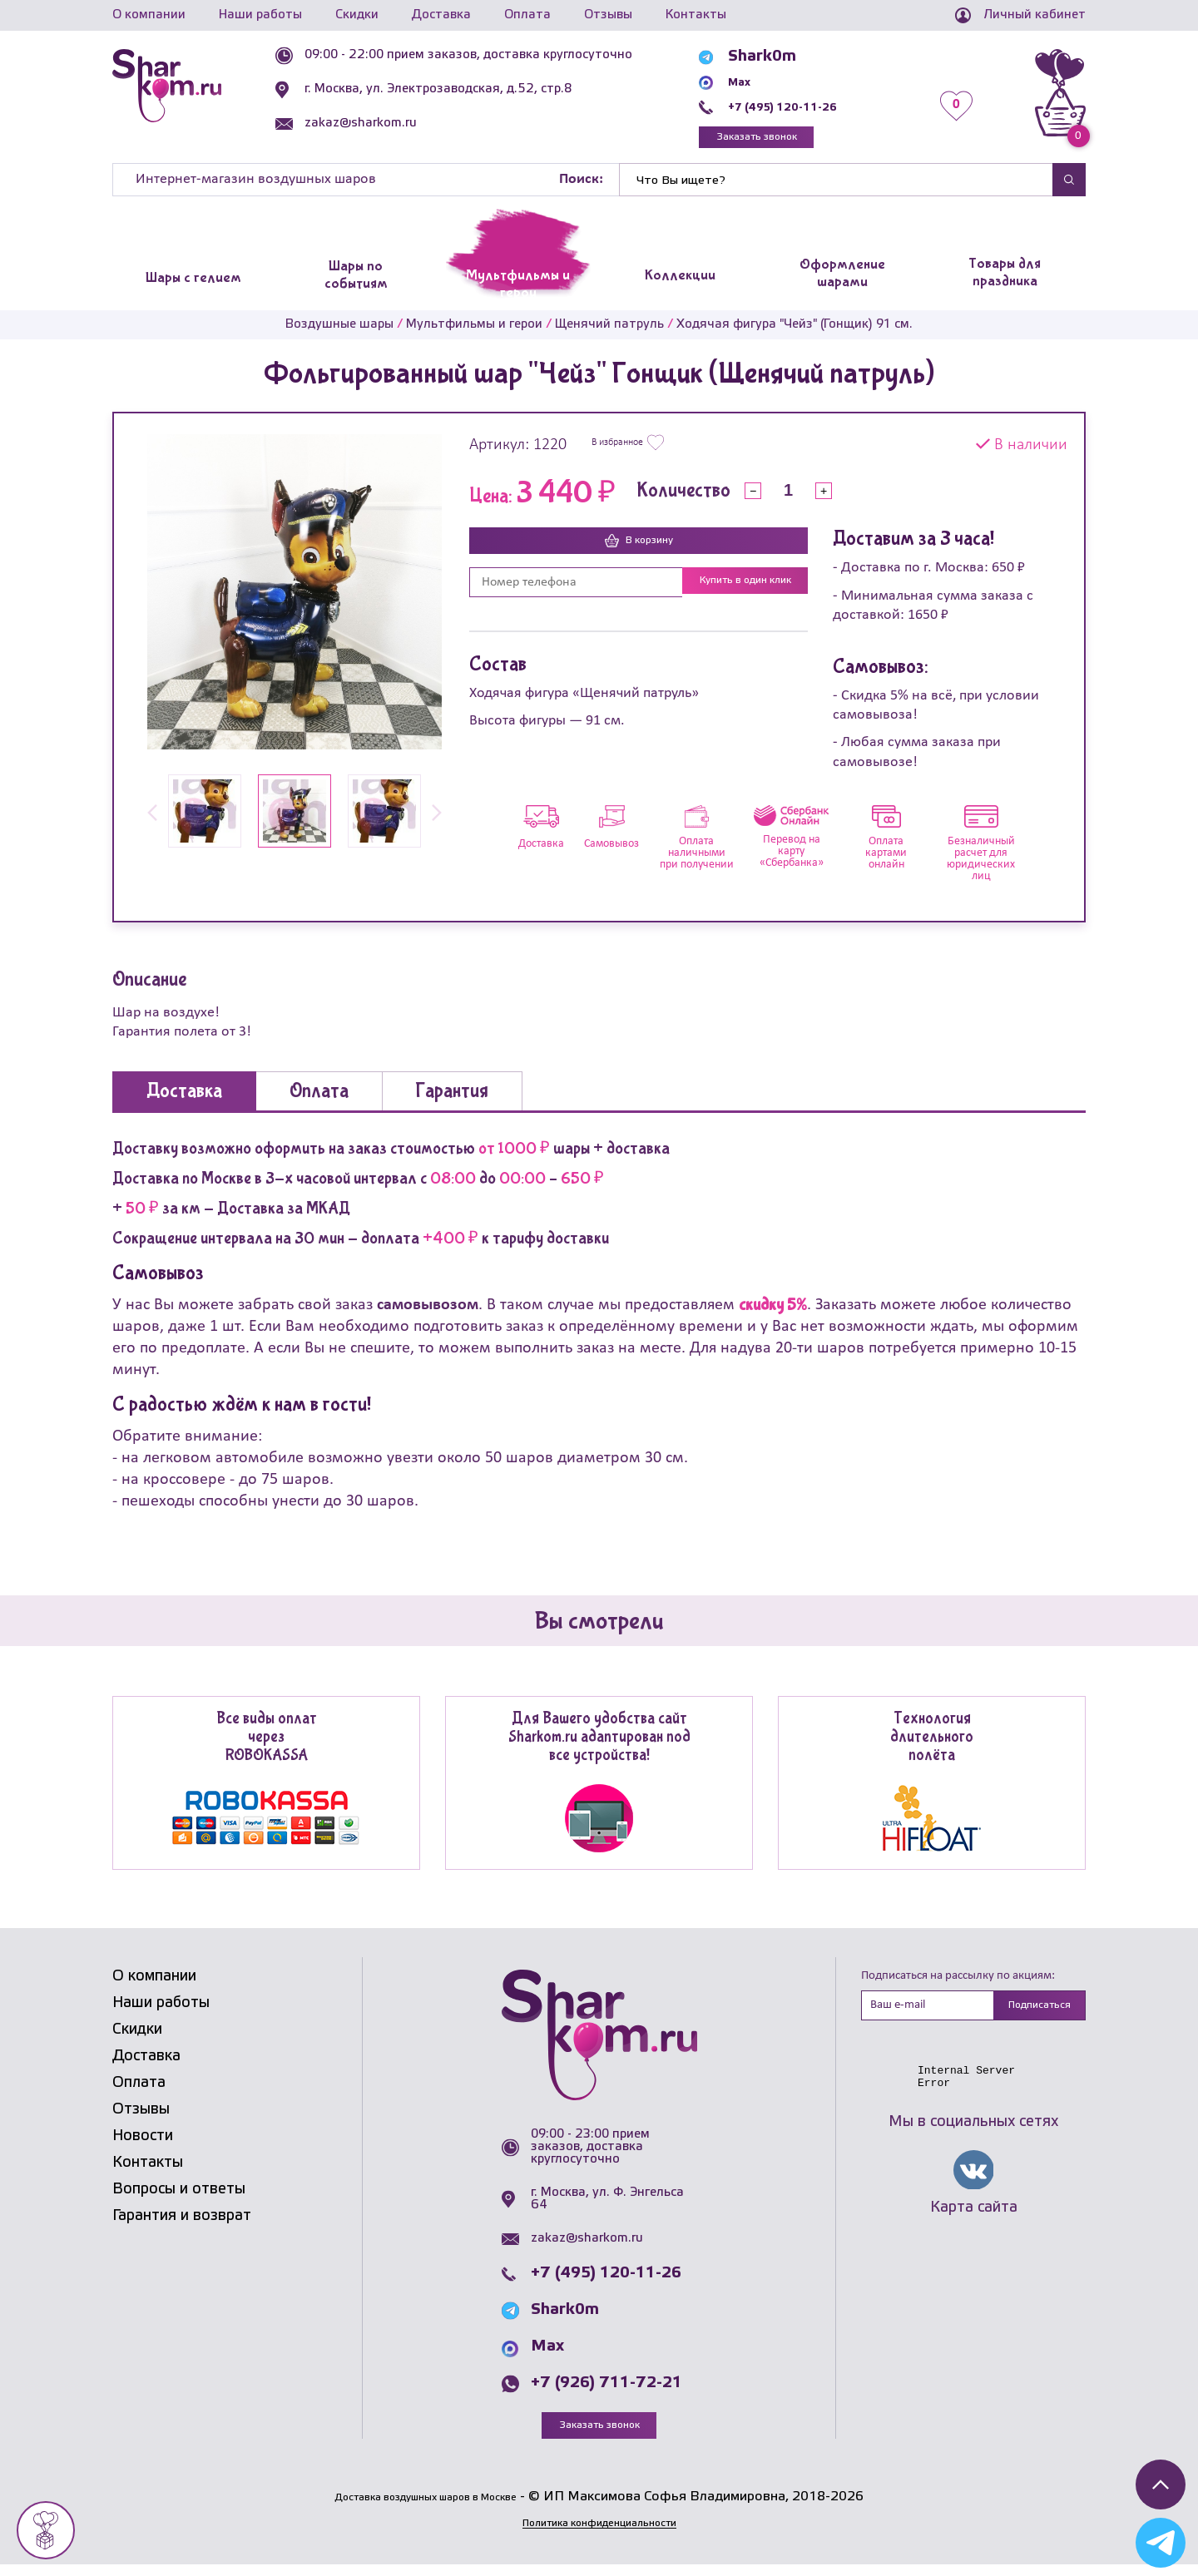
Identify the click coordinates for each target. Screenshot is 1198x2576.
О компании (149, 15)
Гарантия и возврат (181, 2224)
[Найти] (836, 188)
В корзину (639, 550)
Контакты (696, 15)
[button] (152, 823)
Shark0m (775, 56)
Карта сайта (973, 2220)
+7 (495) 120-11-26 (816, 106)
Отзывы (608, 15)
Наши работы (260, 15)
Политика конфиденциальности (599, 2534)
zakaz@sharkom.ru (401, 123)
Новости (142, 2144)
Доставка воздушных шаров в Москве (425, 2508)
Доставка (441, 15)
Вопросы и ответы (178, 2197)
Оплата (527, 15)
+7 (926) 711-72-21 (606, 2391)
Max (758, 81)
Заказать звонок (795, 141)
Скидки (357, 15)
